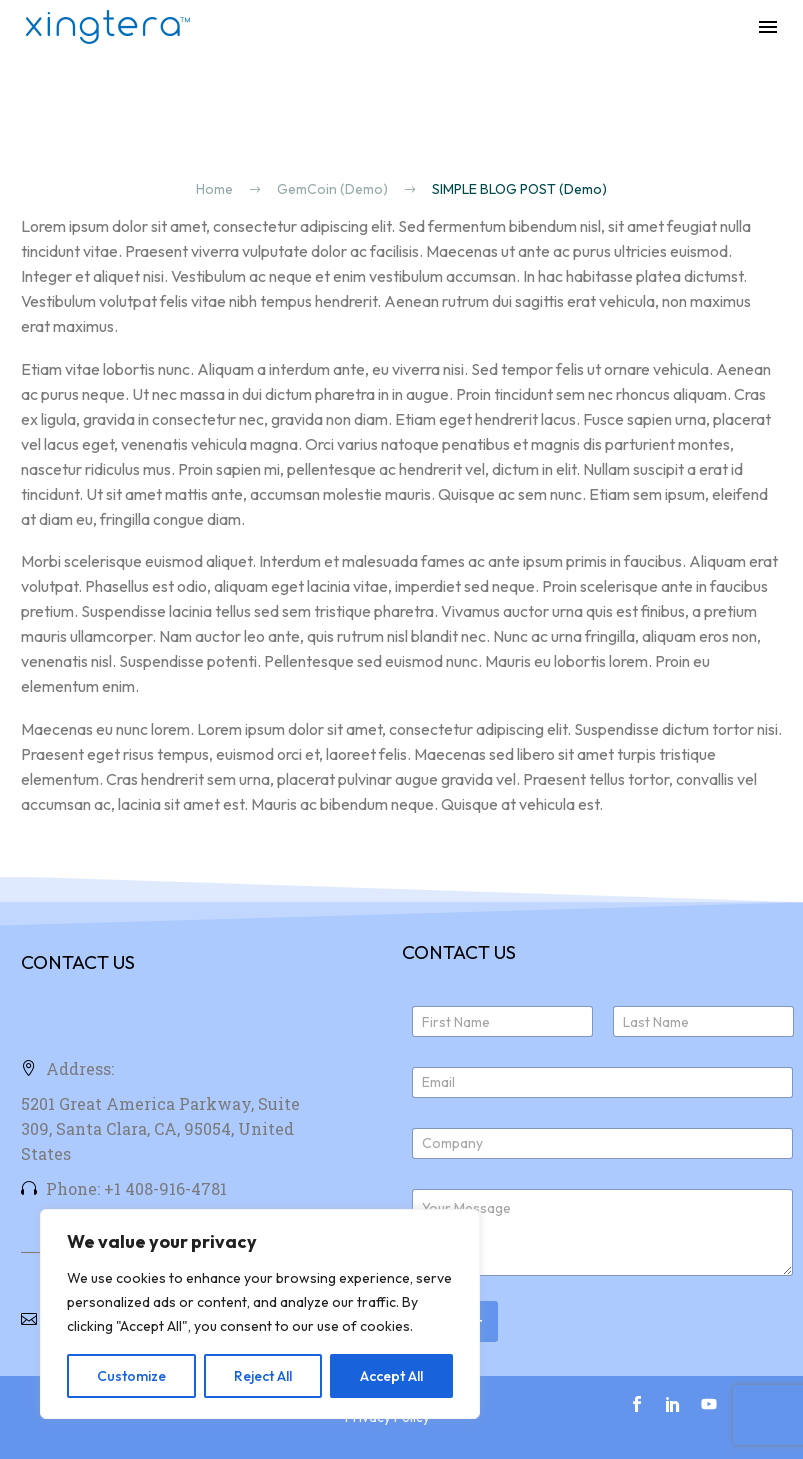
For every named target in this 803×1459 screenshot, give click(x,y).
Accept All (391, 1376)
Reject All (263, 1376)
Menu (768, 27)
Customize (131, 1376)
